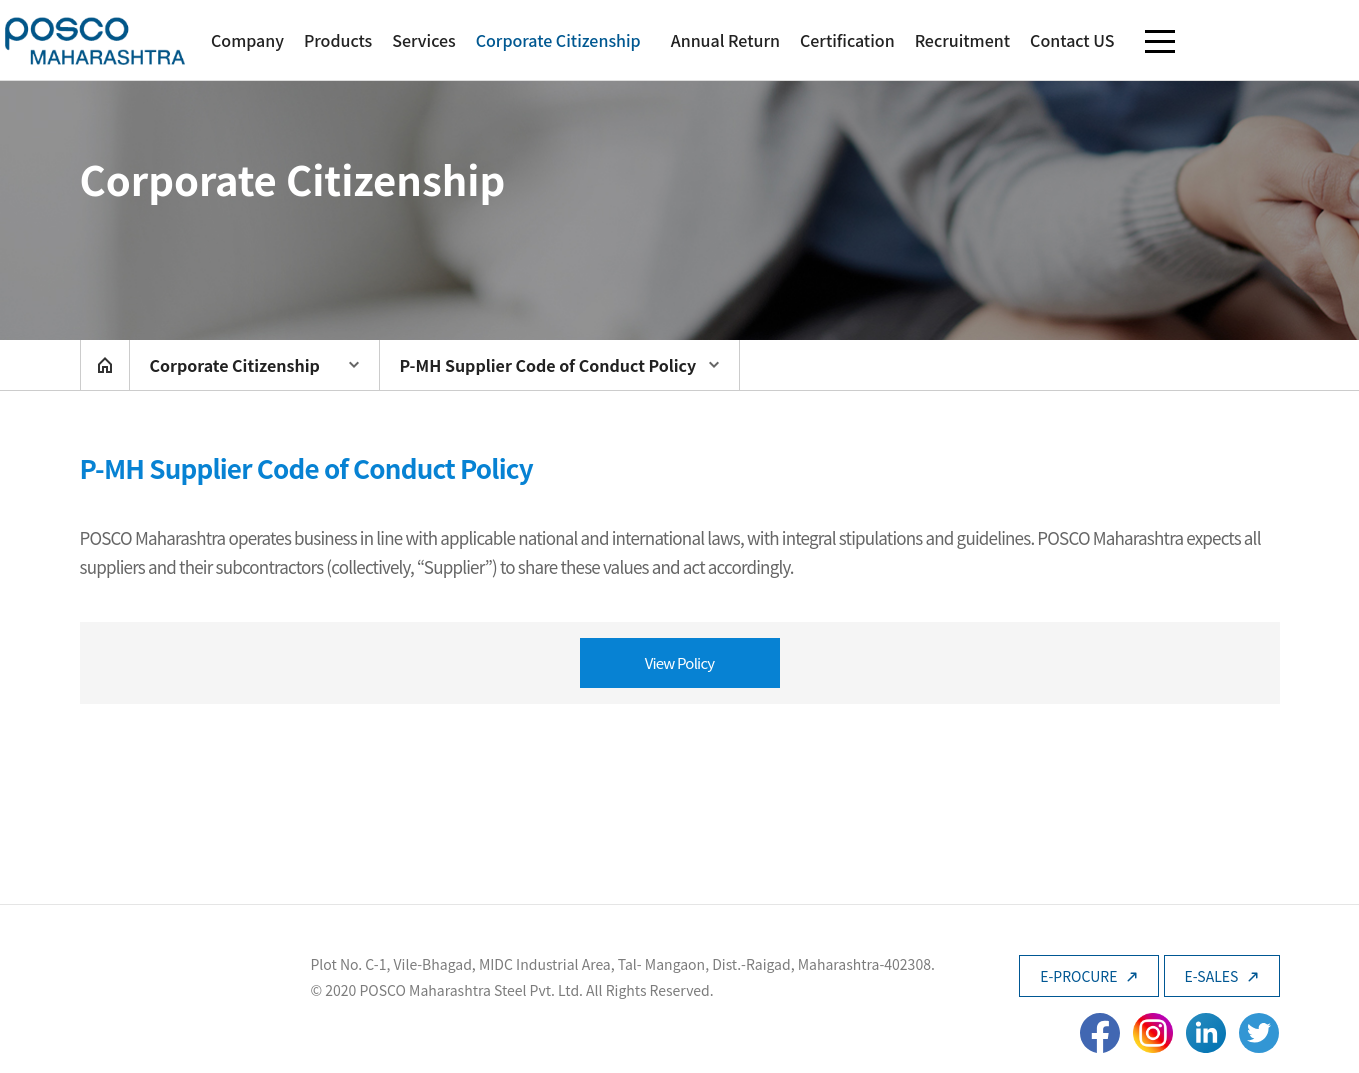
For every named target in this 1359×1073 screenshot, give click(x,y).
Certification (847, 40)
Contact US (1072, 40)
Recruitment (962, 40)
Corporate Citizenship (558, 40)
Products (338, 40)
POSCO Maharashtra (95, 40)
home (105, 365)
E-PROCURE (1088, 976)
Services (423, 40)
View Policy (680, 662)
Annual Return (725, 40)
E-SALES (1222, 976)
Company (247, 40)
